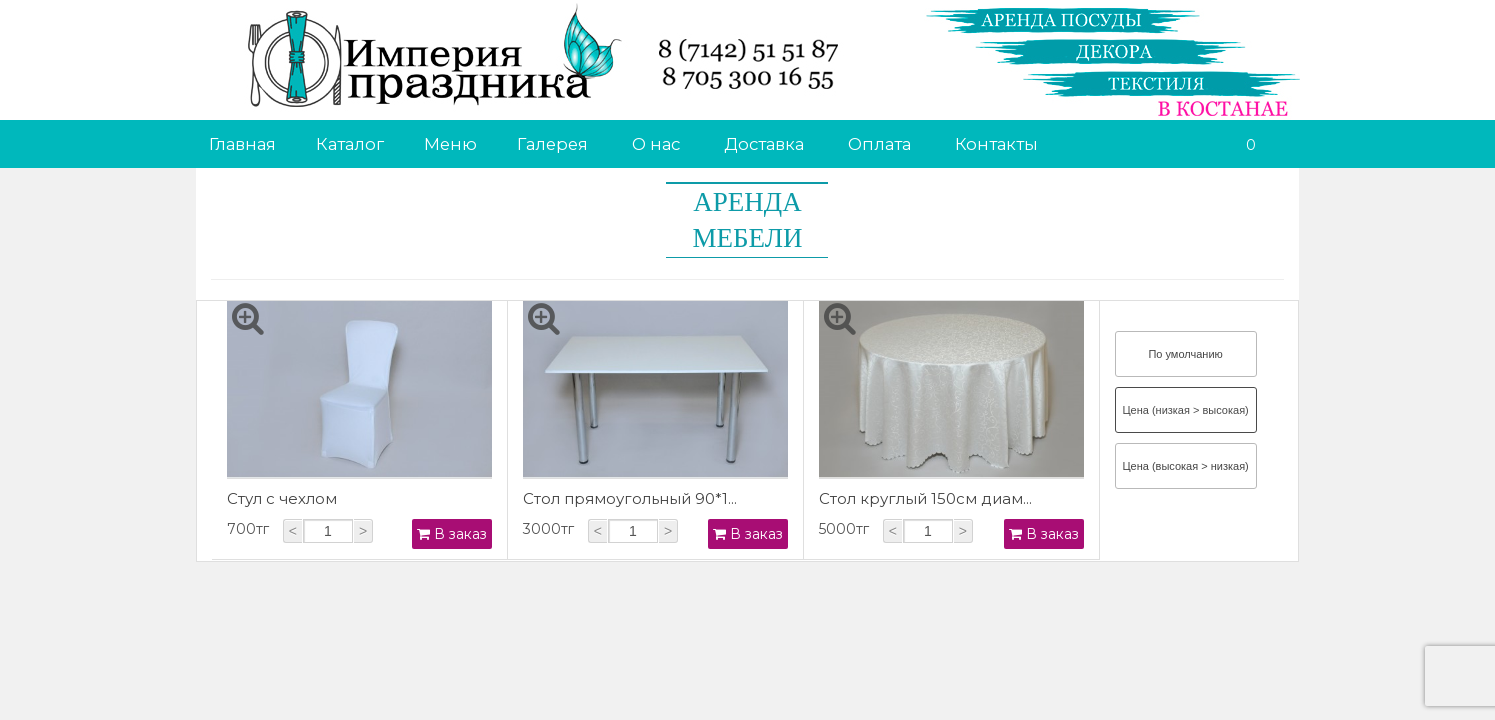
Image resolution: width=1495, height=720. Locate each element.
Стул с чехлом (282, 498)
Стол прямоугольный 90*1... (630, 498)
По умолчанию (1185, 354)
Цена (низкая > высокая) (1185, 410)
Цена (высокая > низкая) (1185, 466)
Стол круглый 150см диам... (925, 498)
